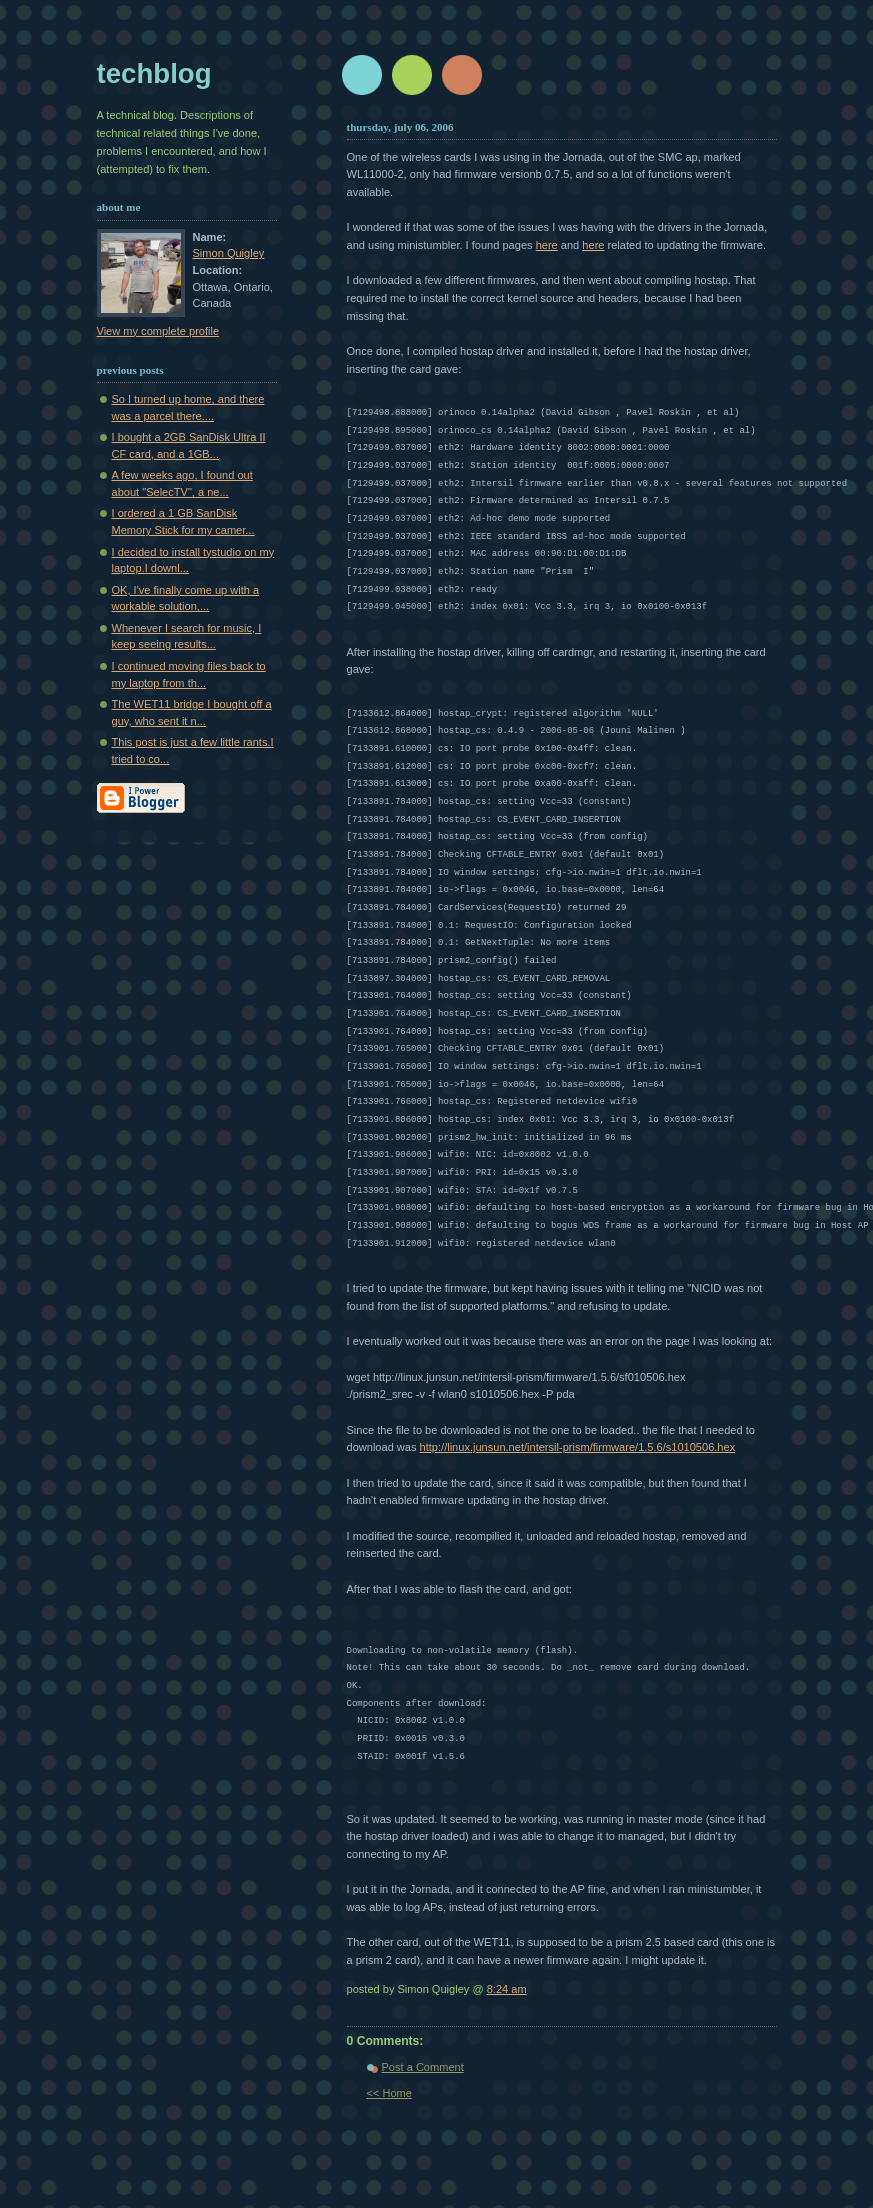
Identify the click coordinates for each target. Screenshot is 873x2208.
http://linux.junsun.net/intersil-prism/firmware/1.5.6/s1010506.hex (578, 1447)
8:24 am (507, 1989)
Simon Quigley (229, 253)
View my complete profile (158, 331)
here (547, 245)
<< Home (389, 2093)
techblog (154, 73)
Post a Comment (423, 2067)
